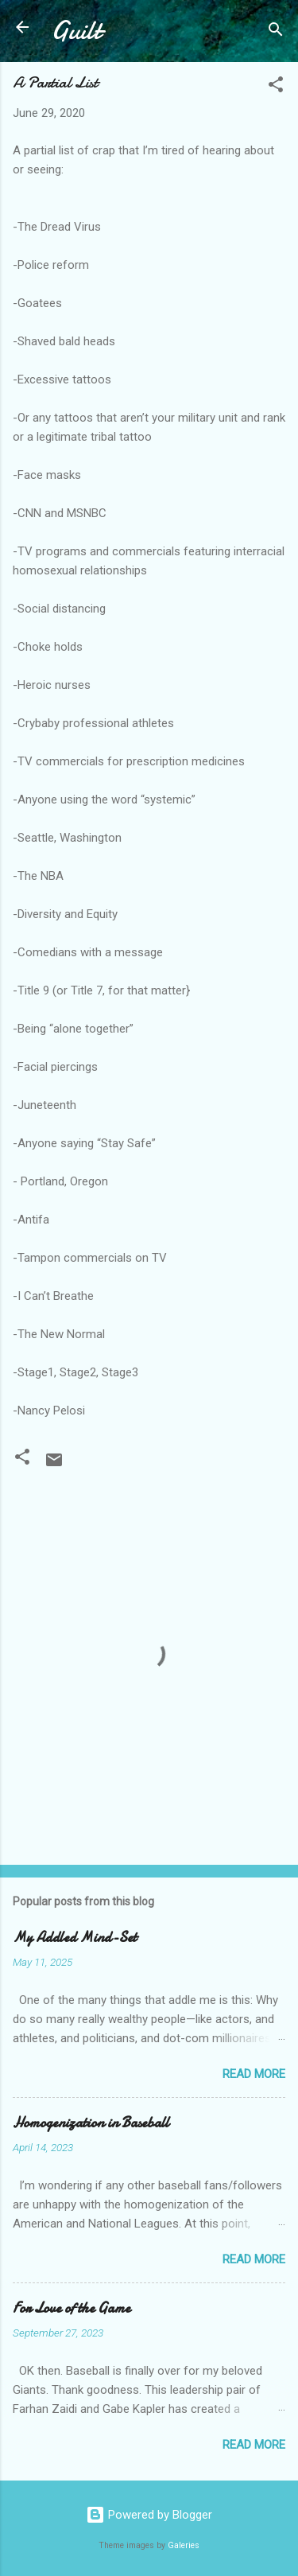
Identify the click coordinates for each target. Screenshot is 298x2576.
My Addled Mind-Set (75, 1938)
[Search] (275, 32)
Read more (254, 2074)
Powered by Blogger (149, 2515)
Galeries (183, 2545)
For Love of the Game (71, 2308)
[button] (275, 87)
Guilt (76, 31)
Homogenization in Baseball (91, 2123)
